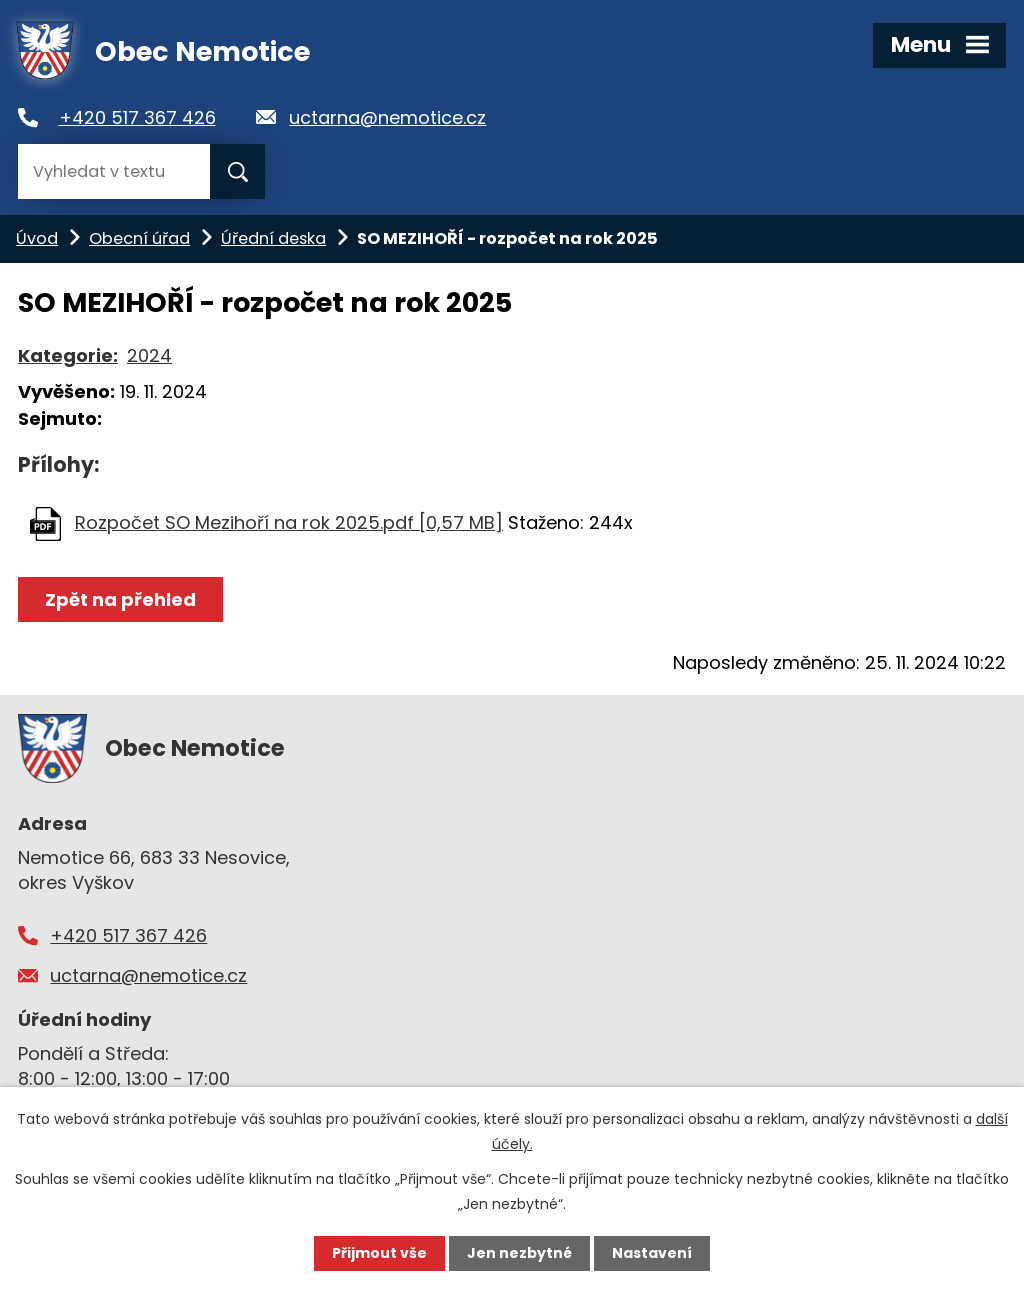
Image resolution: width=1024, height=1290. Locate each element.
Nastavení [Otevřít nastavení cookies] (652, 1253)
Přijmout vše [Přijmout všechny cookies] (379, 1253)
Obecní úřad (139, 238)
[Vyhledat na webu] (114, 171)
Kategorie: (68, 355)
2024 (149, 355)
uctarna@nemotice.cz (387, 117)
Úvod (37, 238)
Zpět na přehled (120, 599)
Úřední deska (273, 238)
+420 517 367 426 (137, 117)
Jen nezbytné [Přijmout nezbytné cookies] (519, 1253)
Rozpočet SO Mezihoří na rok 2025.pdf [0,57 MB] (289, 522)
